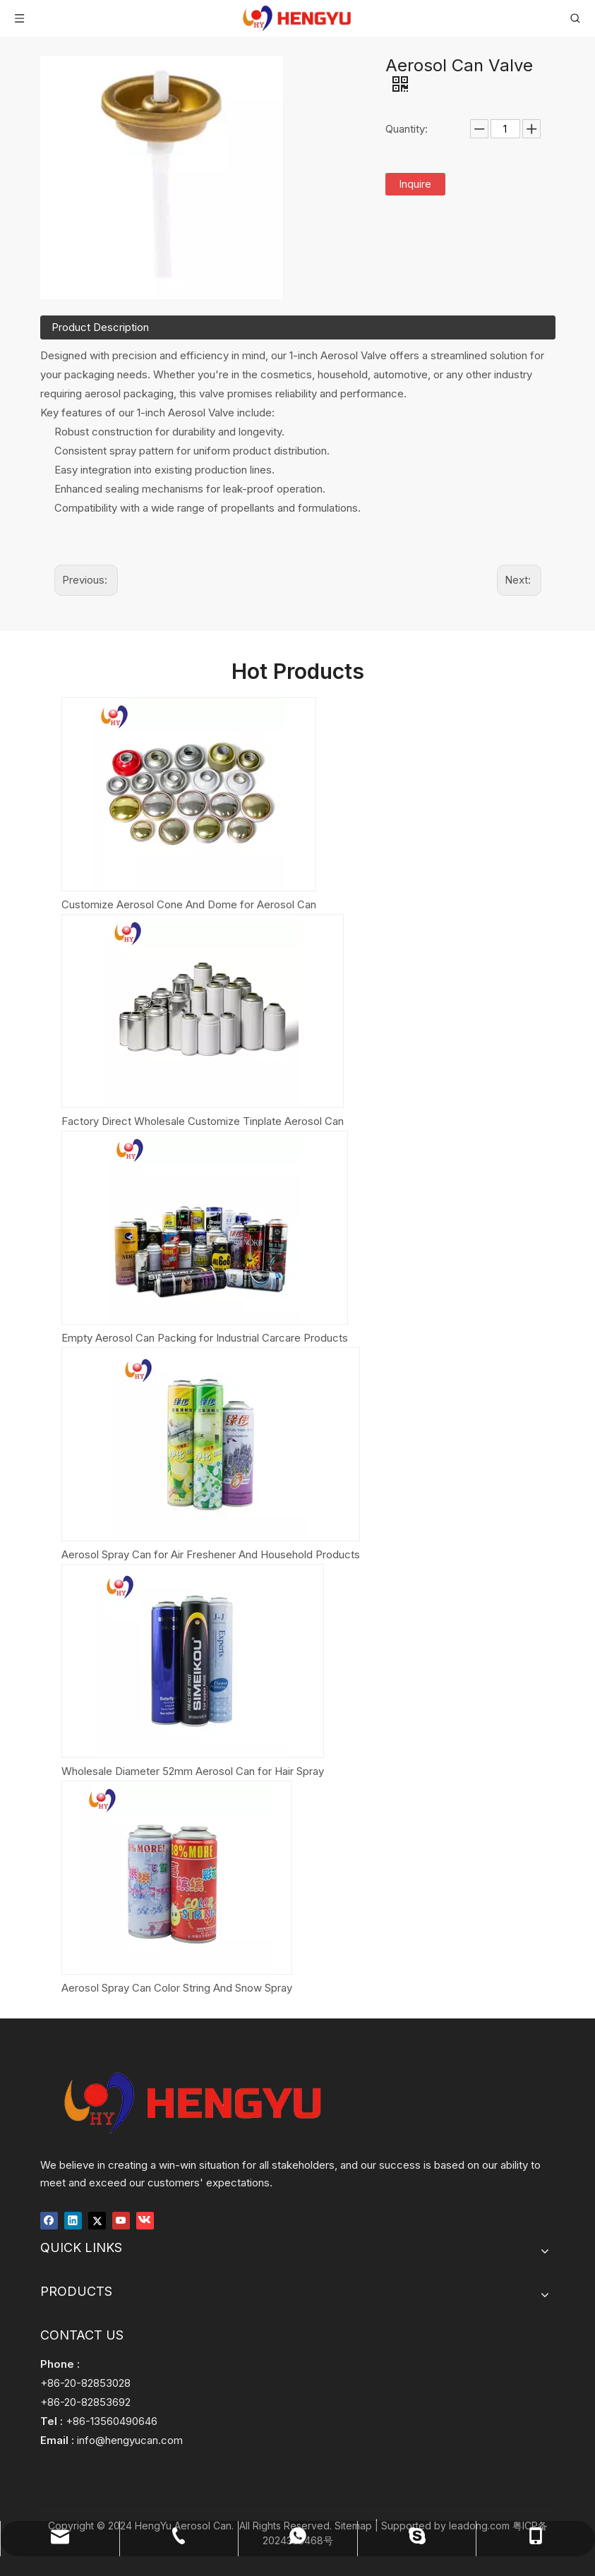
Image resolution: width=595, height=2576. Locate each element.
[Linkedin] (73, 2219)
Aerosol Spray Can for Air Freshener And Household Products (210, 1554)
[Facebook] (49, 2219)
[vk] (145, 2219)
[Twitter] (97, 2219)
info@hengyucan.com (130, 2440)
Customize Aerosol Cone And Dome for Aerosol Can (188, 904)
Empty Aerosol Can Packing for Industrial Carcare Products (204, 1337)
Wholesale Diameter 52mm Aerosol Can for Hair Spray (192, 1771)
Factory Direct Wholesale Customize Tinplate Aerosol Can (202, 1121)
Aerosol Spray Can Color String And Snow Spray (176, 1987)
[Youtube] (121, 2219)
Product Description (100, 327)
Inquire (415, 184)
